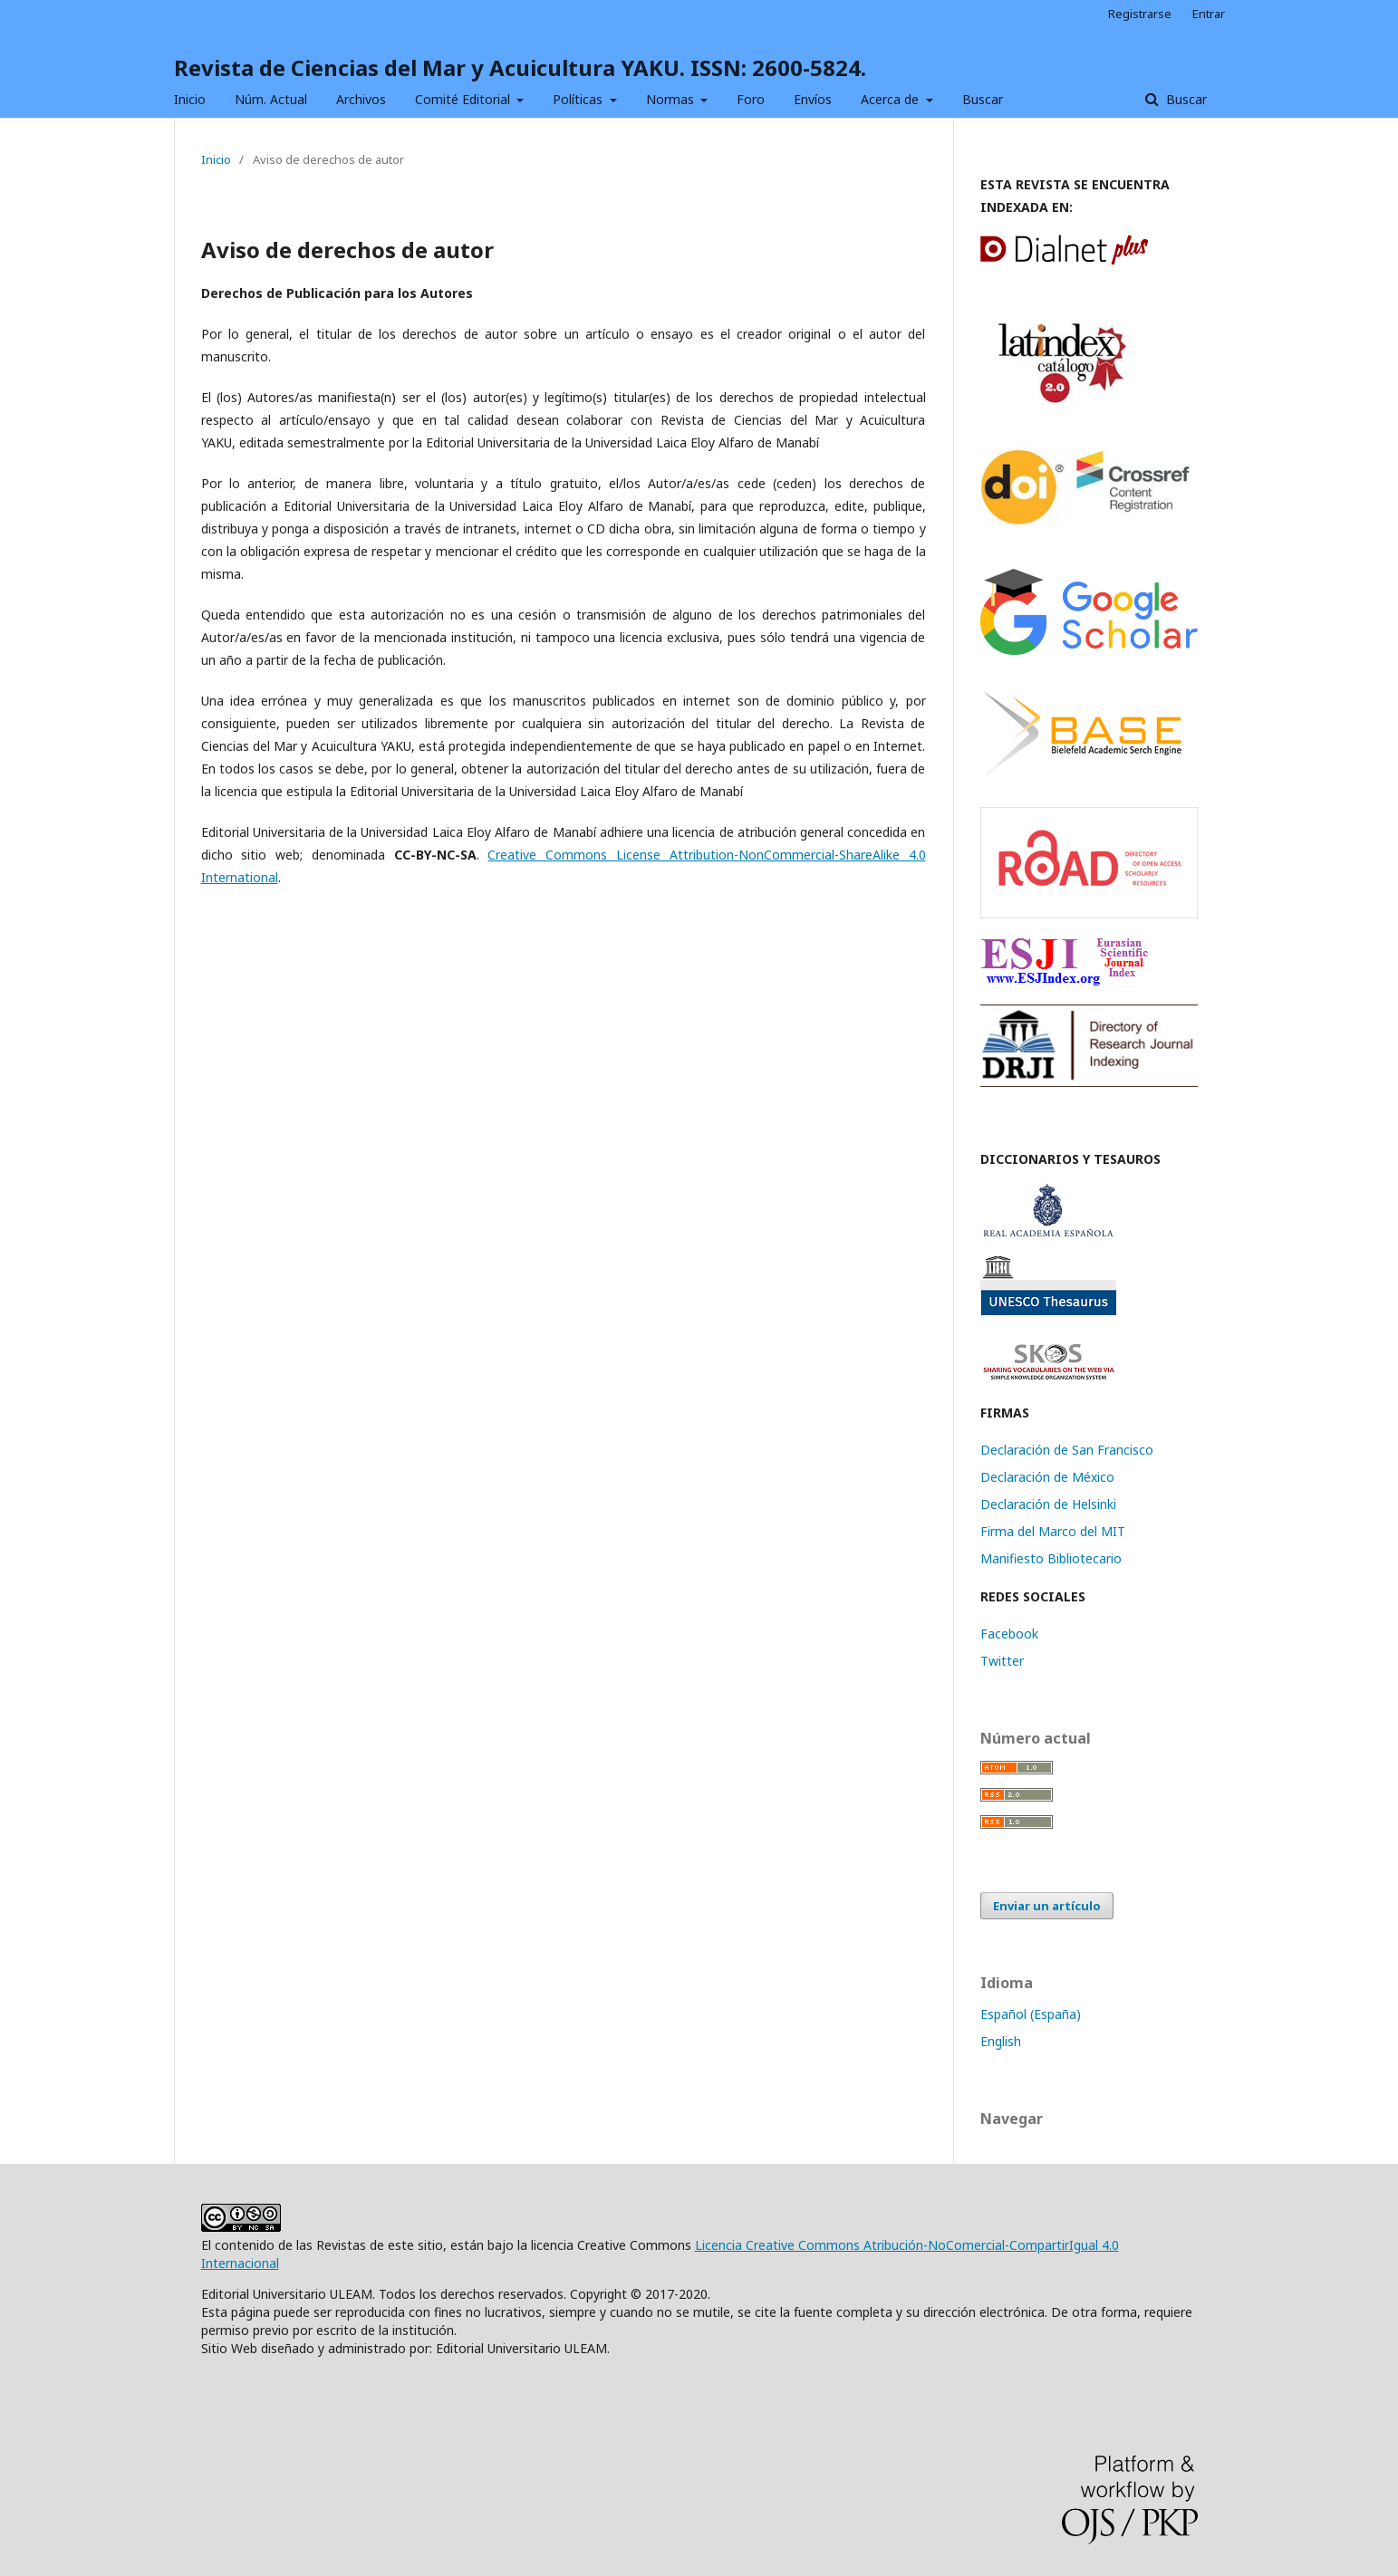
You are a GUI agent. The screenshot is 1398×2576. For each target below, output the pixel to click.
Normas (672, 99)
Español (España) (1030, 2014)
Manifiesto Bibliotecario (1051, 1558)
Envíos (813, 99)
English (1000, 2041)
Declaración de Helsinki (1048, 1504)
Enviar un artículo (1047, 1906)
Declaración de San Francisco (1066, 1449)
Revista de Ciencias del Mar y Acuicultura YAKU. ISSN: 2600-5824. (520, 67)
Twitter (1002, 1660)
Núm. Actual (271, 99)
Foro (751, 99)
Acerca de (891, 99)
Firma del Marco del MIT (1052, 1531)
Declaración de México (1047, 1476)
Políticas (579, 99)
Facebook (1009, 1633)
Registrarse (1139, 13)
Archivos (361, 99)
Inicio (190, 99)
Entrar (1208, 13)
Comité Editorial (464, 99)
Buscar (982, 99)
